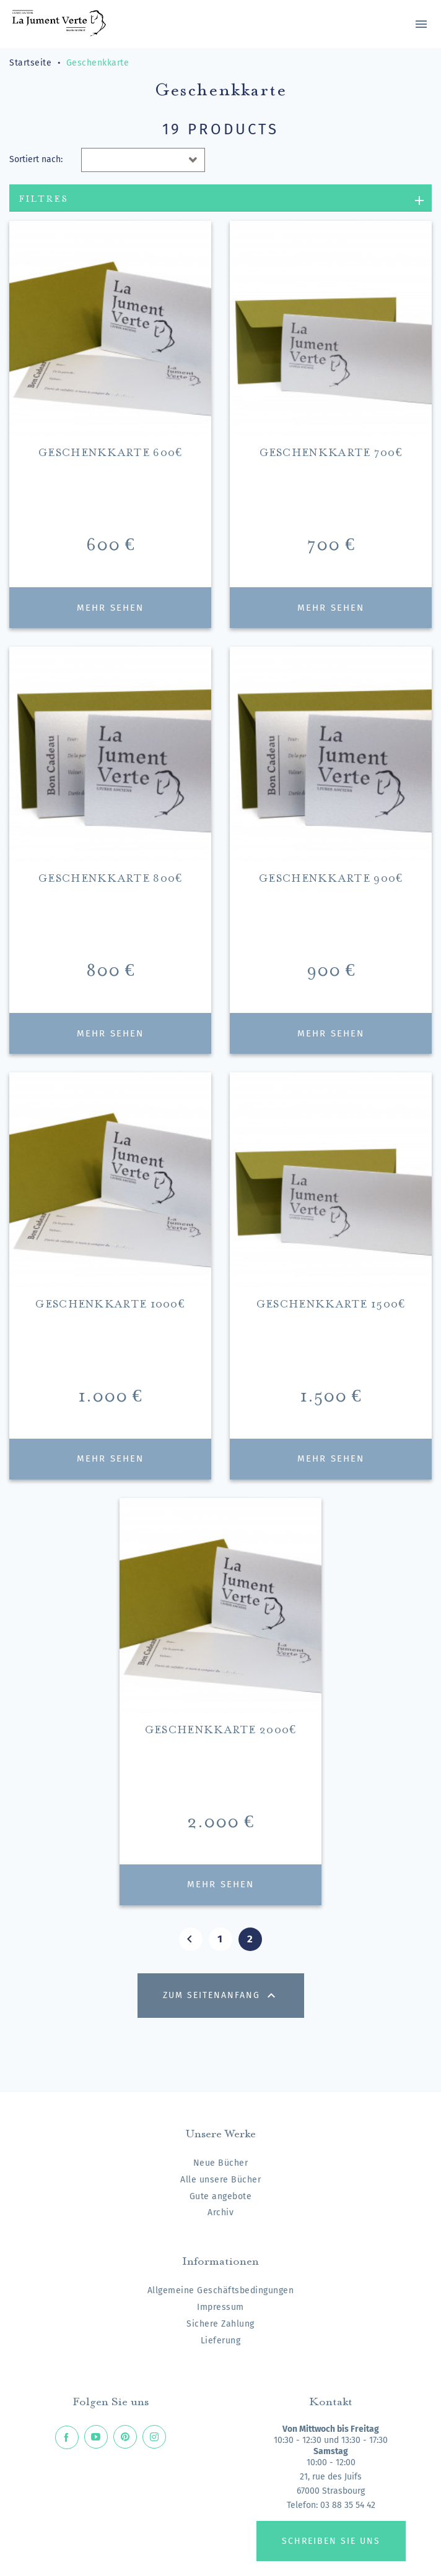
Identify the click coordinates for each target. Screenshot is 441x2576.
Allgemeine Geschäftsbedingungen (220, 2290)
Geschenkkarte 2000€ (220, 1728)
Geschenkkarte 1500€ (330, 1302)
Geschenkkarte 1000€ (110, 1302)
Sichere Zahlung (220, 2324)
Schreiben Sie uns (331, 2541)
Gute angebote (221, 2196)
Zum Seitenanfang (221, 1995)
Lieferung (221, 2340)
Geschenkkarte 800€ (110, 876)
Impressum (220, 2307)
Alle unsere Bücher (220, 2179)
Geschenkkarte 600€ (110, 451)
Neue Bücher (220, 2163)
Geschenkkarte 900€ (331, 876)
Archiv (220, 2212)
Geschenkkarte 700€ (331, 451)
